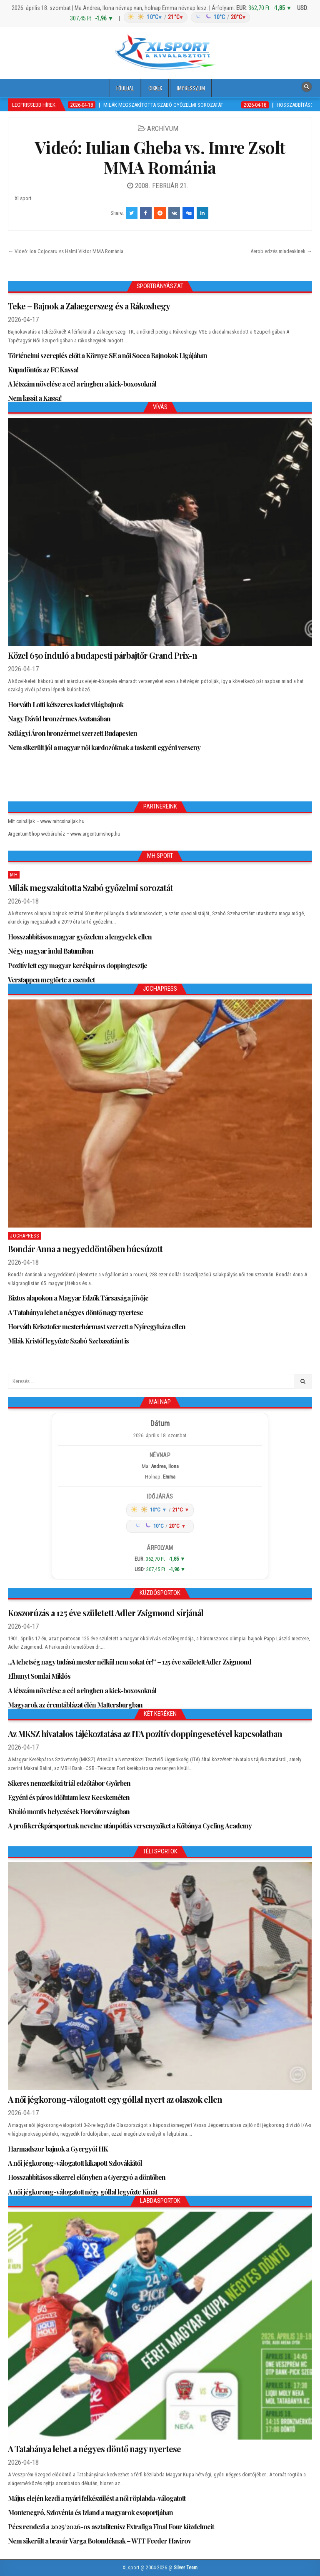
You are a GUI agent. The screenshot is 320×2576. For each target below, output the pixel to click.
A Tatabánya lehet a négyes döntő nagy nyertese (75, 1312)
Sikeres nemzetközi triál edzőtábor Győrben (69, 1783)
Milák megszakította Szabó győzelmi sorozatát (90, 887)
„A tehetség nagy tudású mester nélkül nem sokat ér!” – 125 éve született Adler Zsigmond (129, 1661)
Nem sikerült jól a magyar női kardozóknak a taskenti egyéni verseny (104, 747)
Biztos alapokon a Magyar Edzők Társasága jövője (78, 1297)
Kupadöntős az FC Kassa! (43, 369)
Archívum (162, 128)
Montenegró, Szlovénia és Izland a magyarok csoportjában (90, 2512)
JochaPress (24, 1236)
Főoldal (125, 88)
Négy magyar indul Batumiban (50, 951)
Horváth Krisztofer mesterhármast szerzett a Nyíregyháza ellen (96, 1326)
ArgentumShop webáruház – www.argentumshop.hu (64, 834)
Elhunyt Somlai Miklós (39, 1676)
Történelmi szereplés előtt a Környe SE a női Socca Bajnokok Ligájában (107, 355)
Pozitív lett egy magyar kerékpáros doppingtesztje (77, 965)
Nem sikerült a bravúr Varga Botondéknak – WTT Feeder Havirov (99, 2540)
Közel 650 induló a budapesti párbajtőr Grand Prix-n (102, 655)
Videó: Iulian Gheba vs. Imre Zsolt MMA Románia (160, 157)
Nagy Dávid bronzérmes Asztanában (59, 718)
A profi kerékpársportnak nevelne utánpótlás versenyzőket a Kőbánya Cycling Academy (130, 1825)
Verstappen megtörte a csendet (51, 979)
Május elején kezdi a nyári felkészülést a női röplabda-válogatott (96, 2498)
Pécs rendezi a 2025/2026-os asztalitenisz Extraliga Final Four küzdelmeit (111, 2526)
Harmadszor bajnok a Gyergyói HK (58, 2148)
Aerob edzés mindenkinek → (281, 251)
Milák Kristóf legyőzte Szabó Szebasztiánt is (68, 1340)
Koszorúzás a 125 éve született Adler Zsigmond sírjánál (105, 1612)
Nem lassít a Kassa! (34, 398)
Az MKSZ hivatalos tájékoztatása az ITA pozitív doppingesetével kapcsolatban (145, 1733)
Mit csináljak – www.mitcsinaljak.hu (46, 821)
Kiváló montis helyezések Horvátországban (69, 1811)
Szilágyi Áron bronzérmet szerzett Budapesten (72, 733)
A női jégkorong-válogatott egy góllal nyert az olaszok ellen (115, 2099)
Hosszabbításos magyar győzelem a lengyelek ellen (80, 936)
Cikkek (155, 88)
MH (14, 875)
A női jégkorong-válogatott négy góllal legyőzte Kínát (82, 2191)
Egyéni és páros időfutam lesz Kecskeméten (69, 1797)
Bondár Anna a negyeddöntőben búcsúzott (85, 1248)
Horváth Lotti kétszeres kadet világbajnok (65, 704)
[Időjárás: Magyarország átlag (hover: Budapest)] (185, 17)
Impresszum (191, 88)
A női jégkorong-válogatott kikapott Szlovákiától (75, 2163)
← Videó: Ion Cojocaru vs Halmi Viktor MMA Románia (65, 251)
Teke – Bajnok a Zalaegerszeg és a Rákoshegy (89, 305)
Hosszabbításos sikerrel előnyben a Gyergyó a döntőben (86, 2177)
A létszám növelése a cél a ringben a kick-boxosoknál (82, 383)
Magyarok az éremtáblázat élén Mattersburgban (75, 1704)
